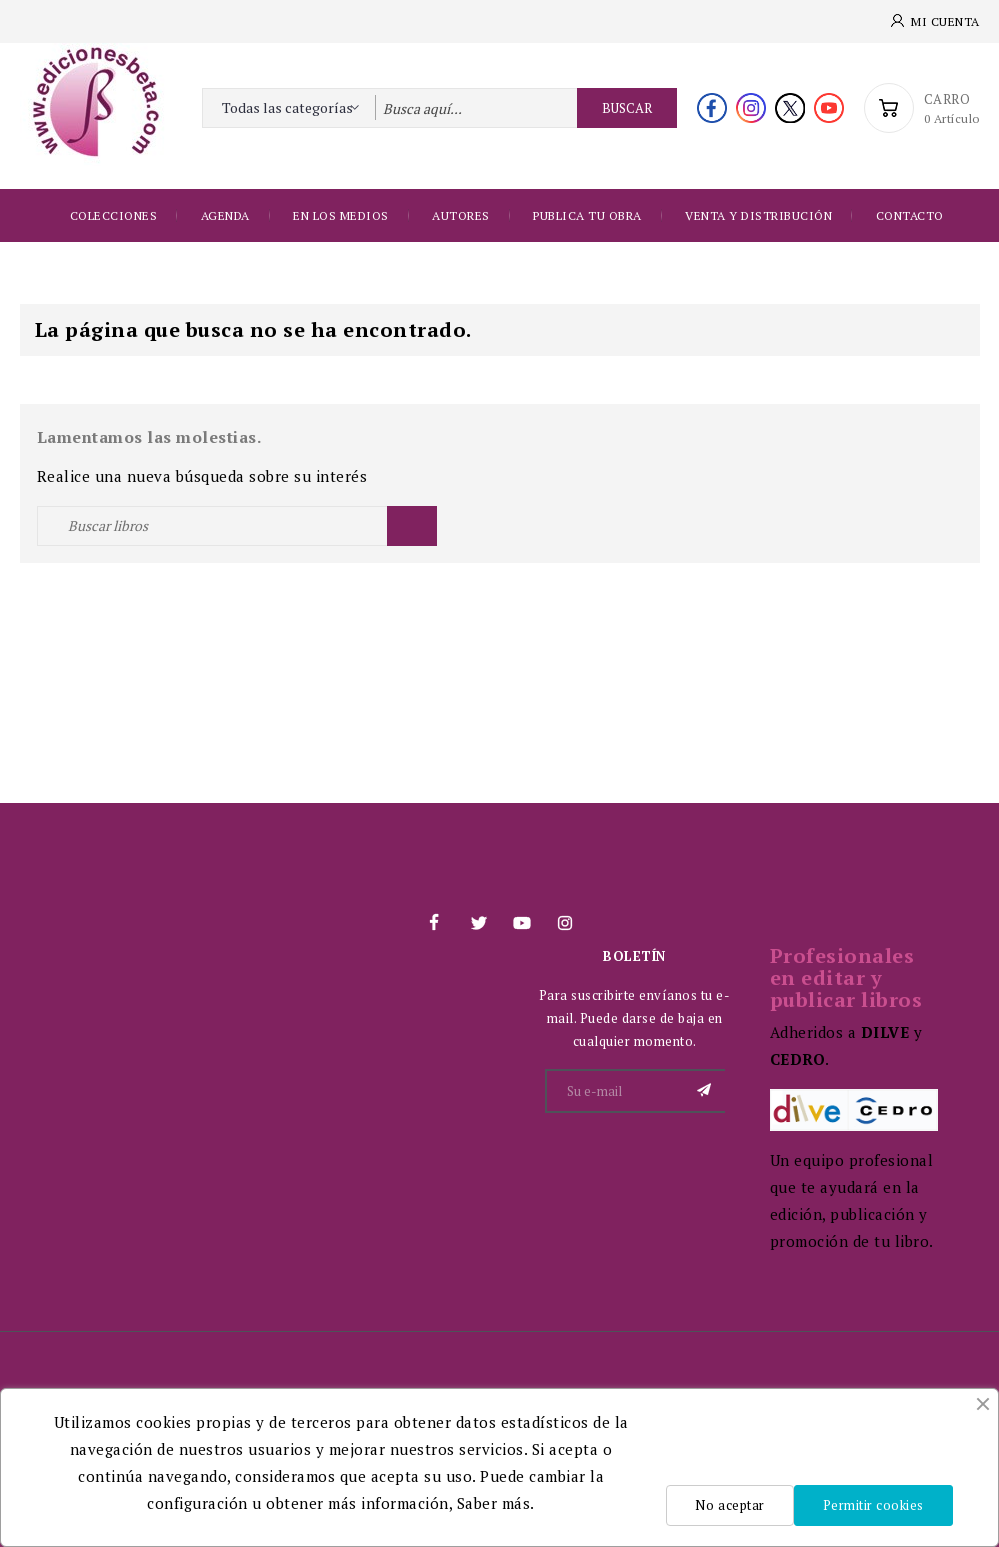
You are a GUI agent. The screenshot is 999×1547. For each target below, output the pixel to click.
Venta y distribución (758, 215)
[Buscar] (237, 526)
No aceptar (729, 1505)
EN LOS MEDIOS (341, 215)
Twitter (478, 923)
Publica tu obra (587, 215)
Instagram (565, 923)
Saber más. (496, 1503)
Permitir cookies (873, 1505)
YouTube (521, 923)
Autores (461, 215)
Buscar (627, 108)
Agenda (225, 215)
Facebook (434, 923)
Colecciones (114, 215)
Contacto (910, 215)
